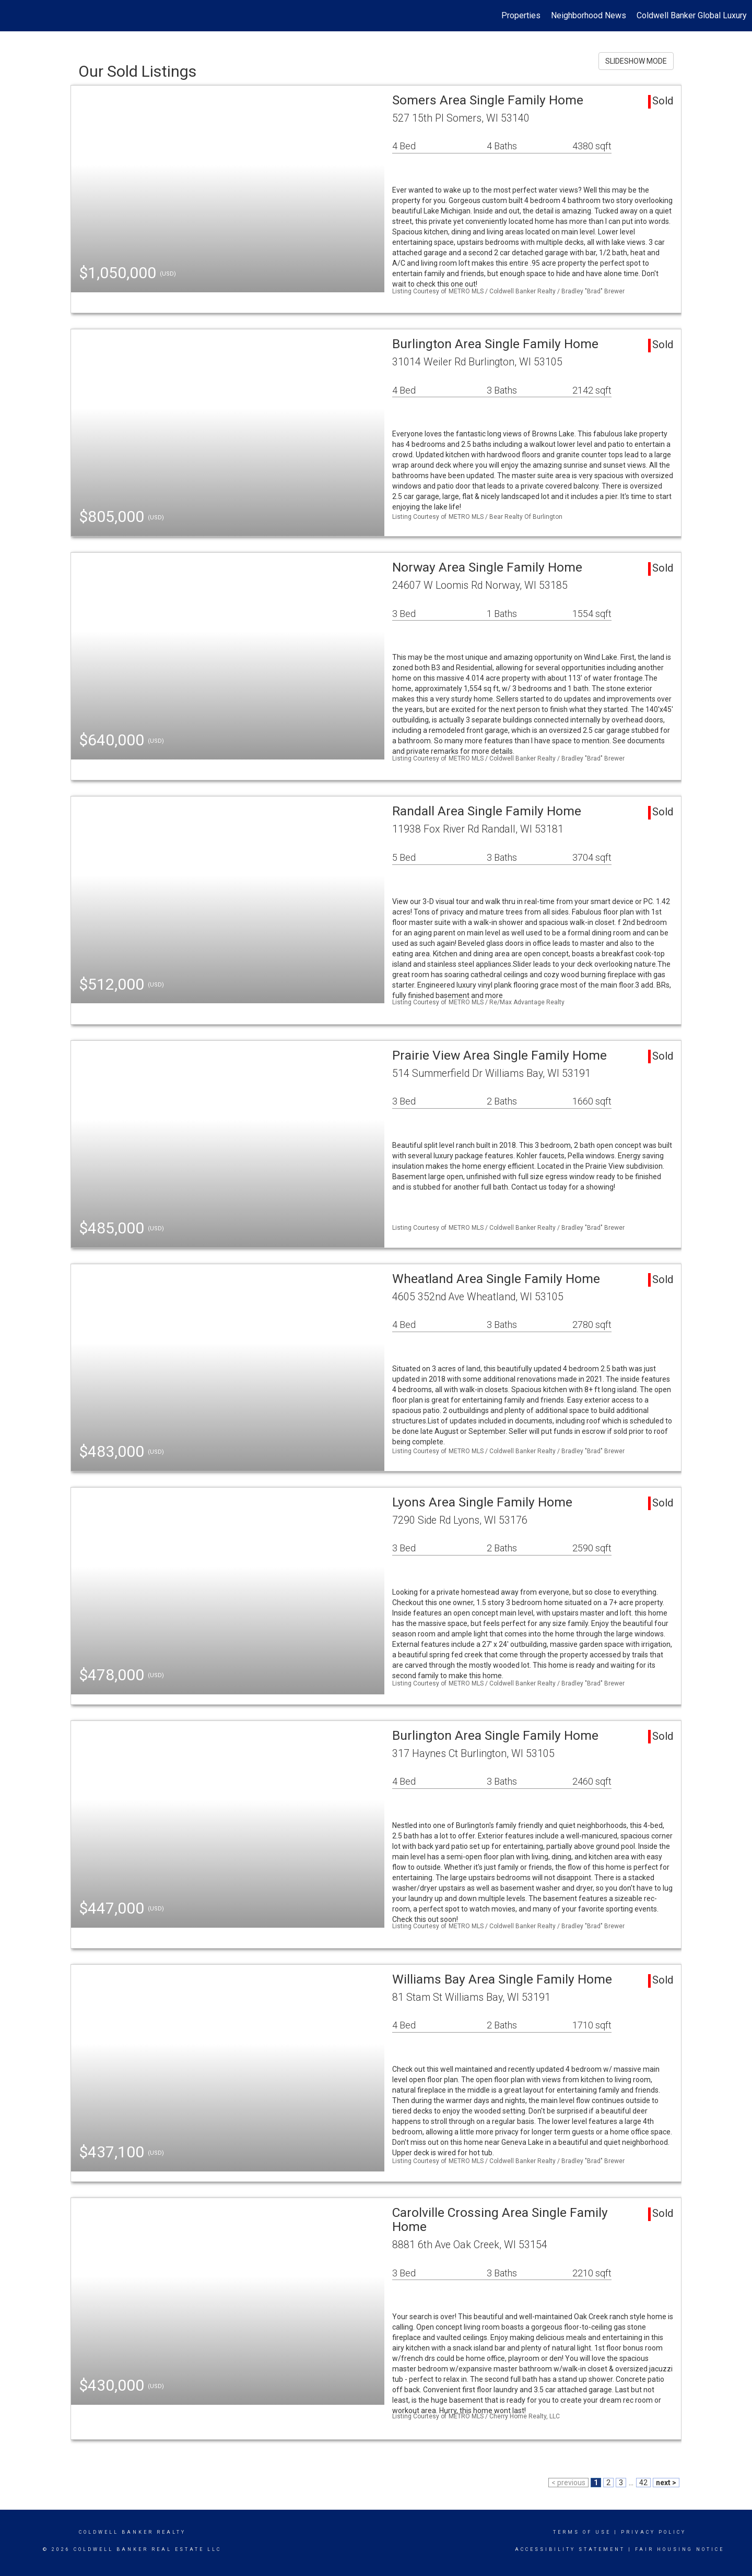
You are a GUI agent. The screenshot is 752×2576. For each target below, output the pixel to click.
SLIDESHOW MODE (636, 61)
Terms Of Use (582, 2532)
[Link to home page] (13, 15)
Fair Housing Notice (679, 2549)
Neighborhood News (588, 15)
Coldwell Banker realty (132, 2532)
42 (643, 2482)
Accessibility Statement (570, 2549)
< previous (568, 2482)
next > (666, 2482)
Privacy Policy (653, 2532)
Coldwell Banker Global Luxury (692, 15)
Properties (520, 15)
